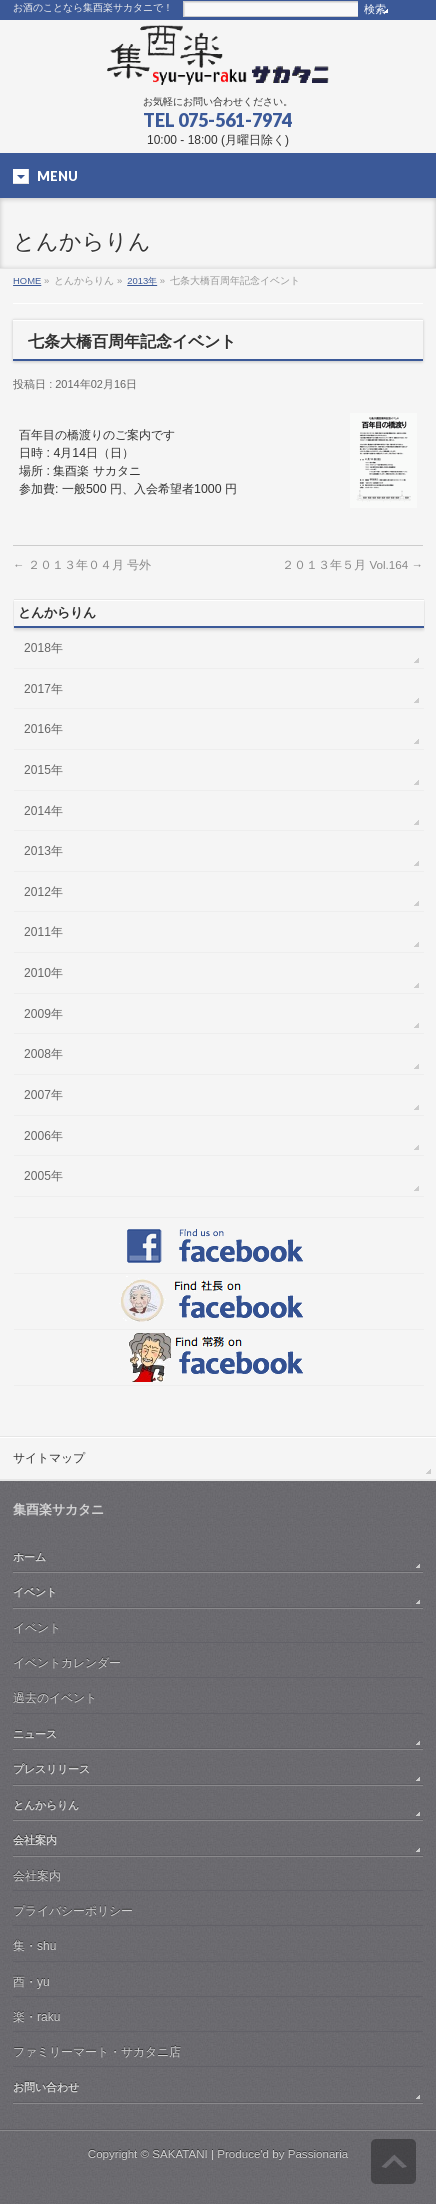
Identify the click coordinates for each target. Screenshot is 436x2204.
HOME (27, 280)
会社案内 (35, 1840)
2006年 (43, 1136)
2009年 (43, 1014)
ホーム (29, 1557)
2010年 (43, 973)
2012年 (43, 892)
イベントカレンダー (67, 1663)
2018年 (43, 648)
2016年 (43, 729)
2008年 (43, 1054)
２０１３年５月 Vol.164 (352, 564)
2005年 (43, 1176)
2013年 (142, 280)
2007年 (43, 1095)
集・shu (34, 1946)
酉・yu (31, 1982)
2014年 (43, 811)
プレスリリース (51, 1769)
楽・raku (36, 2017)
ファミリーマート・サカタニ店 (97, 2052)
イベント (35, 1592)
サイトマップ (49, 1458)
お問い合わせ (46, 2087)
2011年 (43, 932)
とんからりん (46, 1805)
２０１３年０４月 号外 (82, 564)
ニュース (35, 1734)
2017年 (43, 689)
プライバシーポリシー (73, 1911)
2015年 (43, 770)
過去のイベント (55, 1698)
